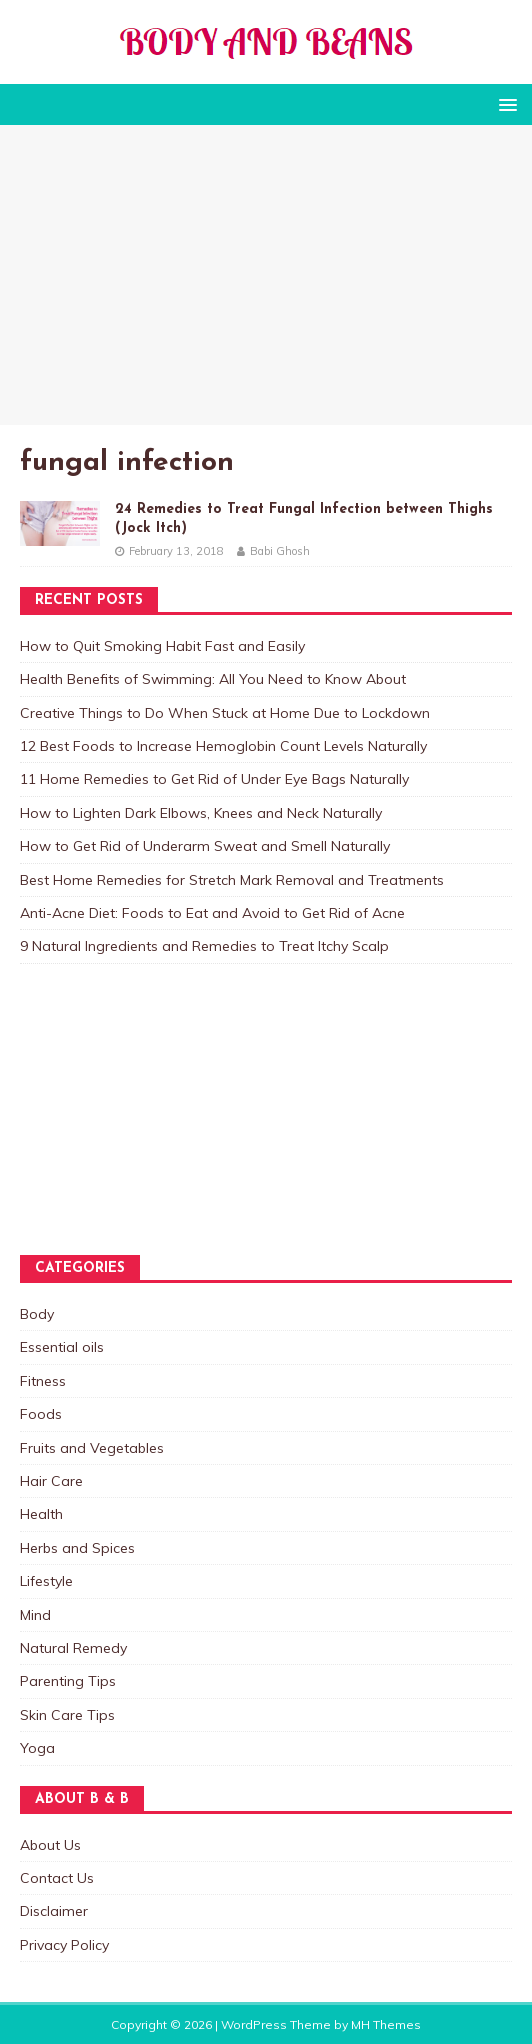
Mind (35, 1615)
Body (37, 1314)
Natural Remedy (73, 1648)
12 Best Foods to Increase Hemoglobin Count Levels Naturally (223, 746)
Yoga (37, 1748)
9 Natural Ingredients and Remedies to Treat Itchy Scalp (204, 946)
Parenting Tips (68, 1681)
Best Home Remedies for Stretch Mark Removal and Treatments (232, 880)
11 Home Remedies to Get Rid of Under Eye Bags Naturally (214, 779)
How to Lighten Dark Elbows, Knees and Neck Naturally (201, 813)
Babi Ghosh (280, 551)
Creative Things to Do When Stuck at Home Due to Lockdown (225, 713)
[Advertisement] (266, 275)
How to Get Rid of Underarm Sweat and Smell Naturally (205, 846)
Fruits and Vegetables (92, 1448)
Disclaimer (54, 1911)
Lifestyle (46, 1581)
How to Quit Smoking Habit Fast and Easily (162, 646)
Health (41, 1514)
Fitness (43, 1381)
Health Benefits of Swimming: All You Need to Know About (213, 679)
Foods (41, 1414)
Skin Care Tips (67, 1715)
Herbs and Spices (77, 1548)
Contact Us (57, 1878)
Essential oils (62, 1347)
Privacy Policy (64, 1945)
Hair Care (51, 1481)
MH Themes (386, 2024)
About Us (50, 1845)
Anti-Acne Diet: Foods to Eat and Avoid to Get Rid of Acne (212, 913)
